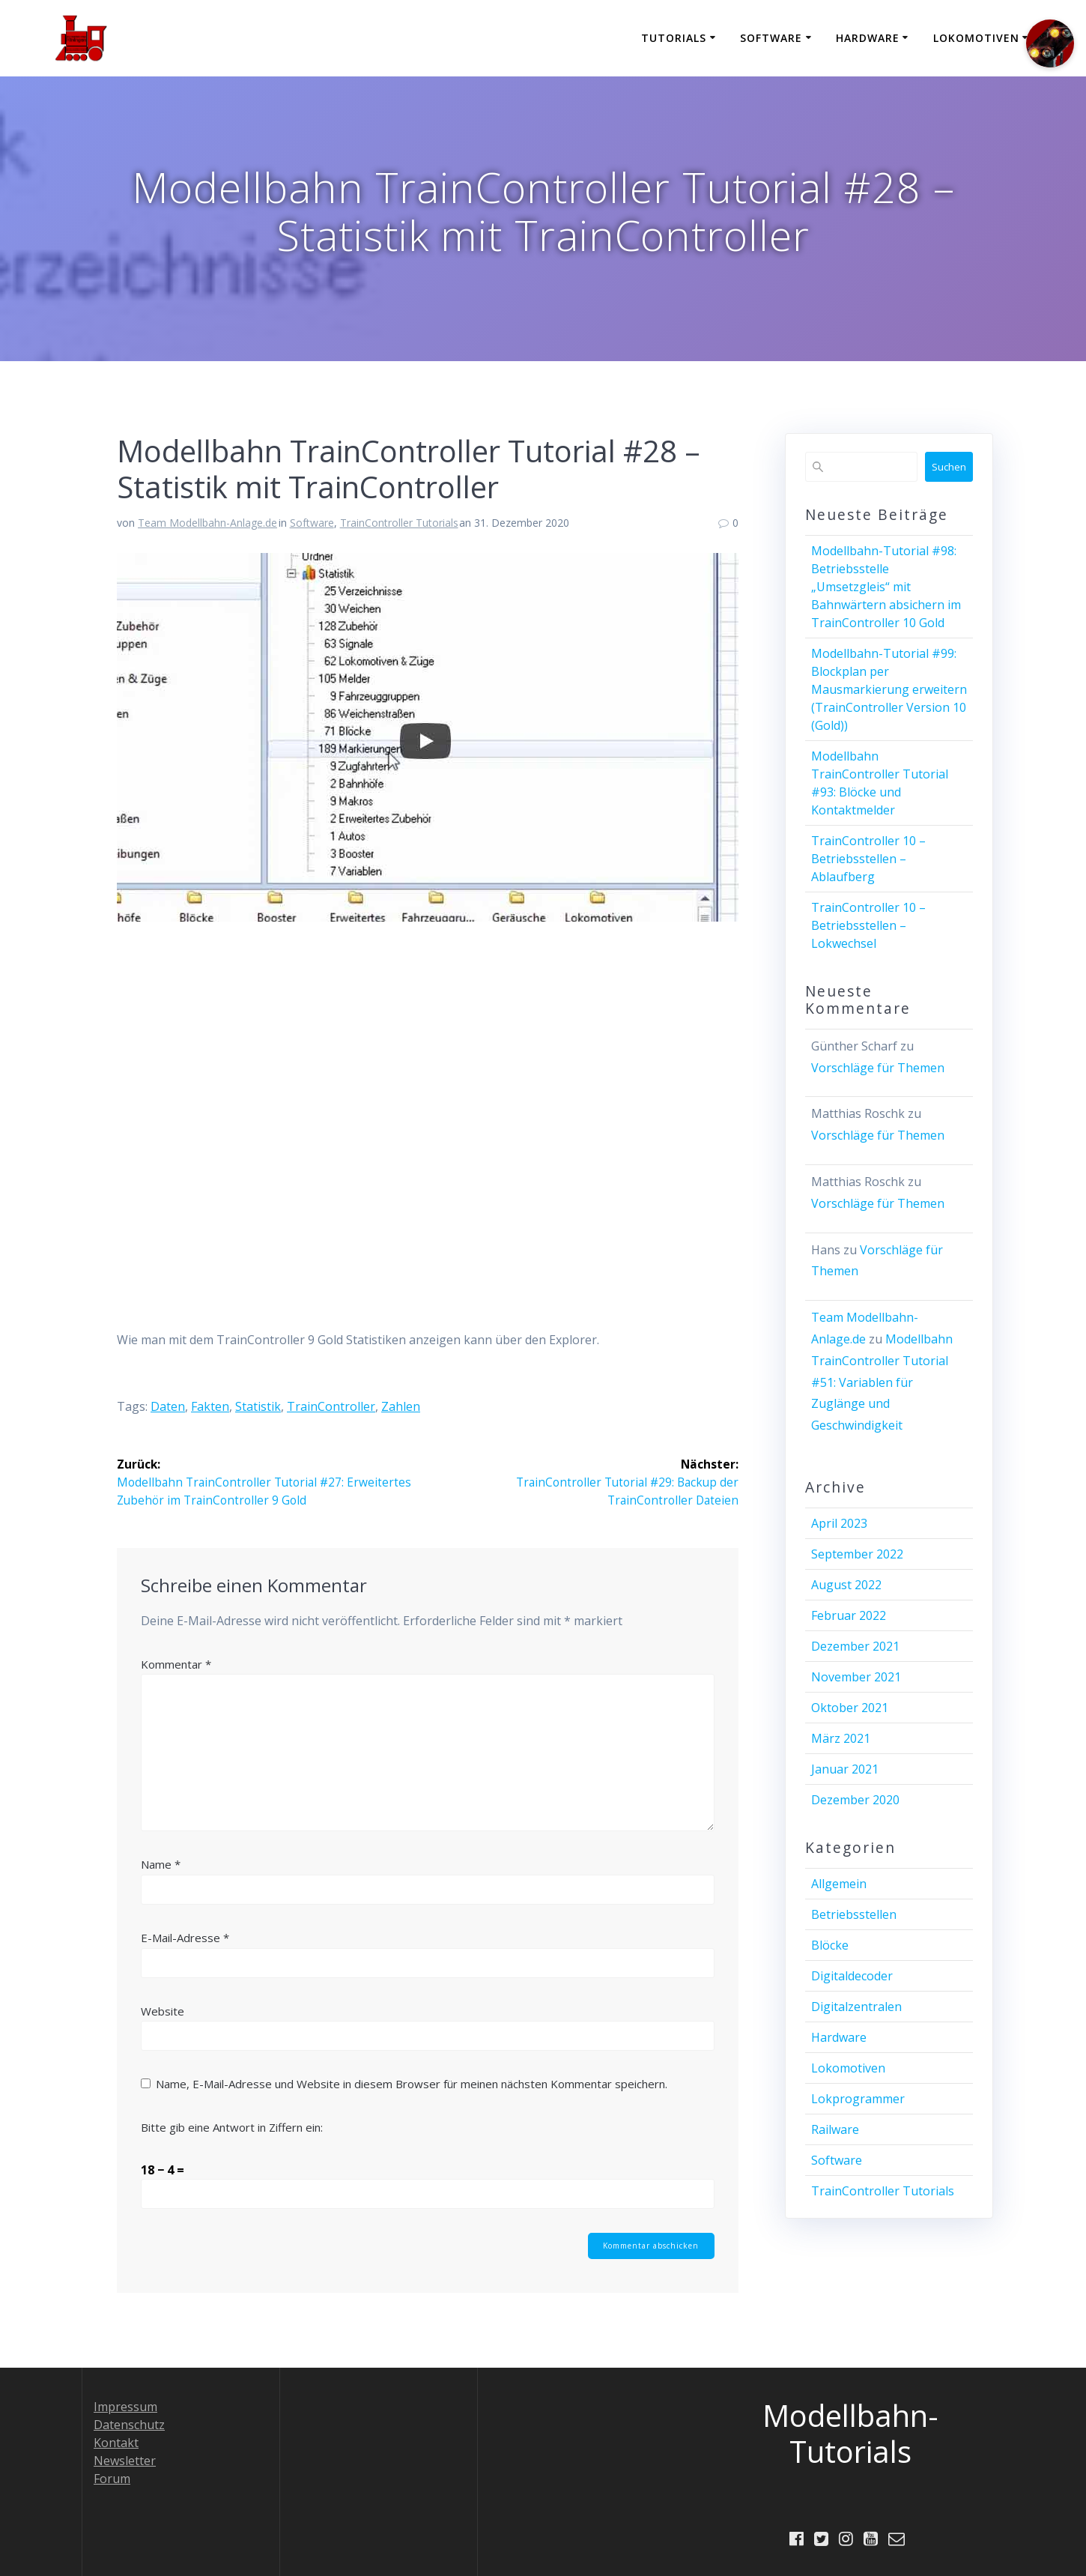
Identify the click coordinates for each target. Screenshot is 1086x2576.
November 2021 (856, 1677)
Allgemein (839, 1883)
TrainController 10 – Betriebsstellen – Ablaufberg (868, 858)
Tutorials (673, 38)
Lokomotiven (976, 38)
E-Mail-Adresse (185, 1938)
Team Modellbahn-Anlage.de (207, 522)
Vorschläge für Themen (877, 1067)
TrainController (331, 1406)
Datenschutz (129, 2424)
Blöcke (830, 1945)
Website (162, 2011)
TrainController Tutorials (399, 522)
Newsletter (125, 2460)
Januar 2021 (845, 1769)
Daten (168, 1406)
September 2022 (857, 1554)
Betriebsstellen (854, 1914)
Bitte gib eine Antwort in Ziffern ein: (232, 2127)
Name (161, 1864)
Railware (835, 2129)
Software (771, 38)
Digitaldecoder (852, 1976)
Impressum (125, 2406)
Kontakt (116, 2442)
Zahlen (400, 1406)
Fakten (210, 1406)
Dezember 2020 (855, 1800)
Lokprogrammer (858, 2098)
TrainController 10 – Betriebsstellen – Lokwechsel (868, 925)
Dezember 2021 (855, 1646)
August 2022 (846, 1584)
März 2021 (840, 1738)
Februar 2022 (848, 1615)
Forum (112, 2478)
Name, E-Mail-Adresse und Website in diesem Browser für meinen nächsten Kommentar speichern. (411, 2084)
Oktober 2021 (849, 1707)
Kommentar (176, 1664)
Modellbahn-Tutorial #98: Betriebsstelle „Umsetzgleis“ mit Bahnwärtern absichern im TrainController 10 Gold (886, 586)
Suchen (949, 467)
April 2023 (839, 1523)
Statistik (258, 1406)
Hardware (868, 38)
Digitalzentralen (856, 2006)
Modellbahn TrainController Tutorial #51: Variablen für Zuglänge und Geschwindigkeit (882, 1382)
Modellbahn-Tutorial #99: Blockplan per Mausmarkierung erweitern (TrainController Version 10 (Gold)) (889, 689)
